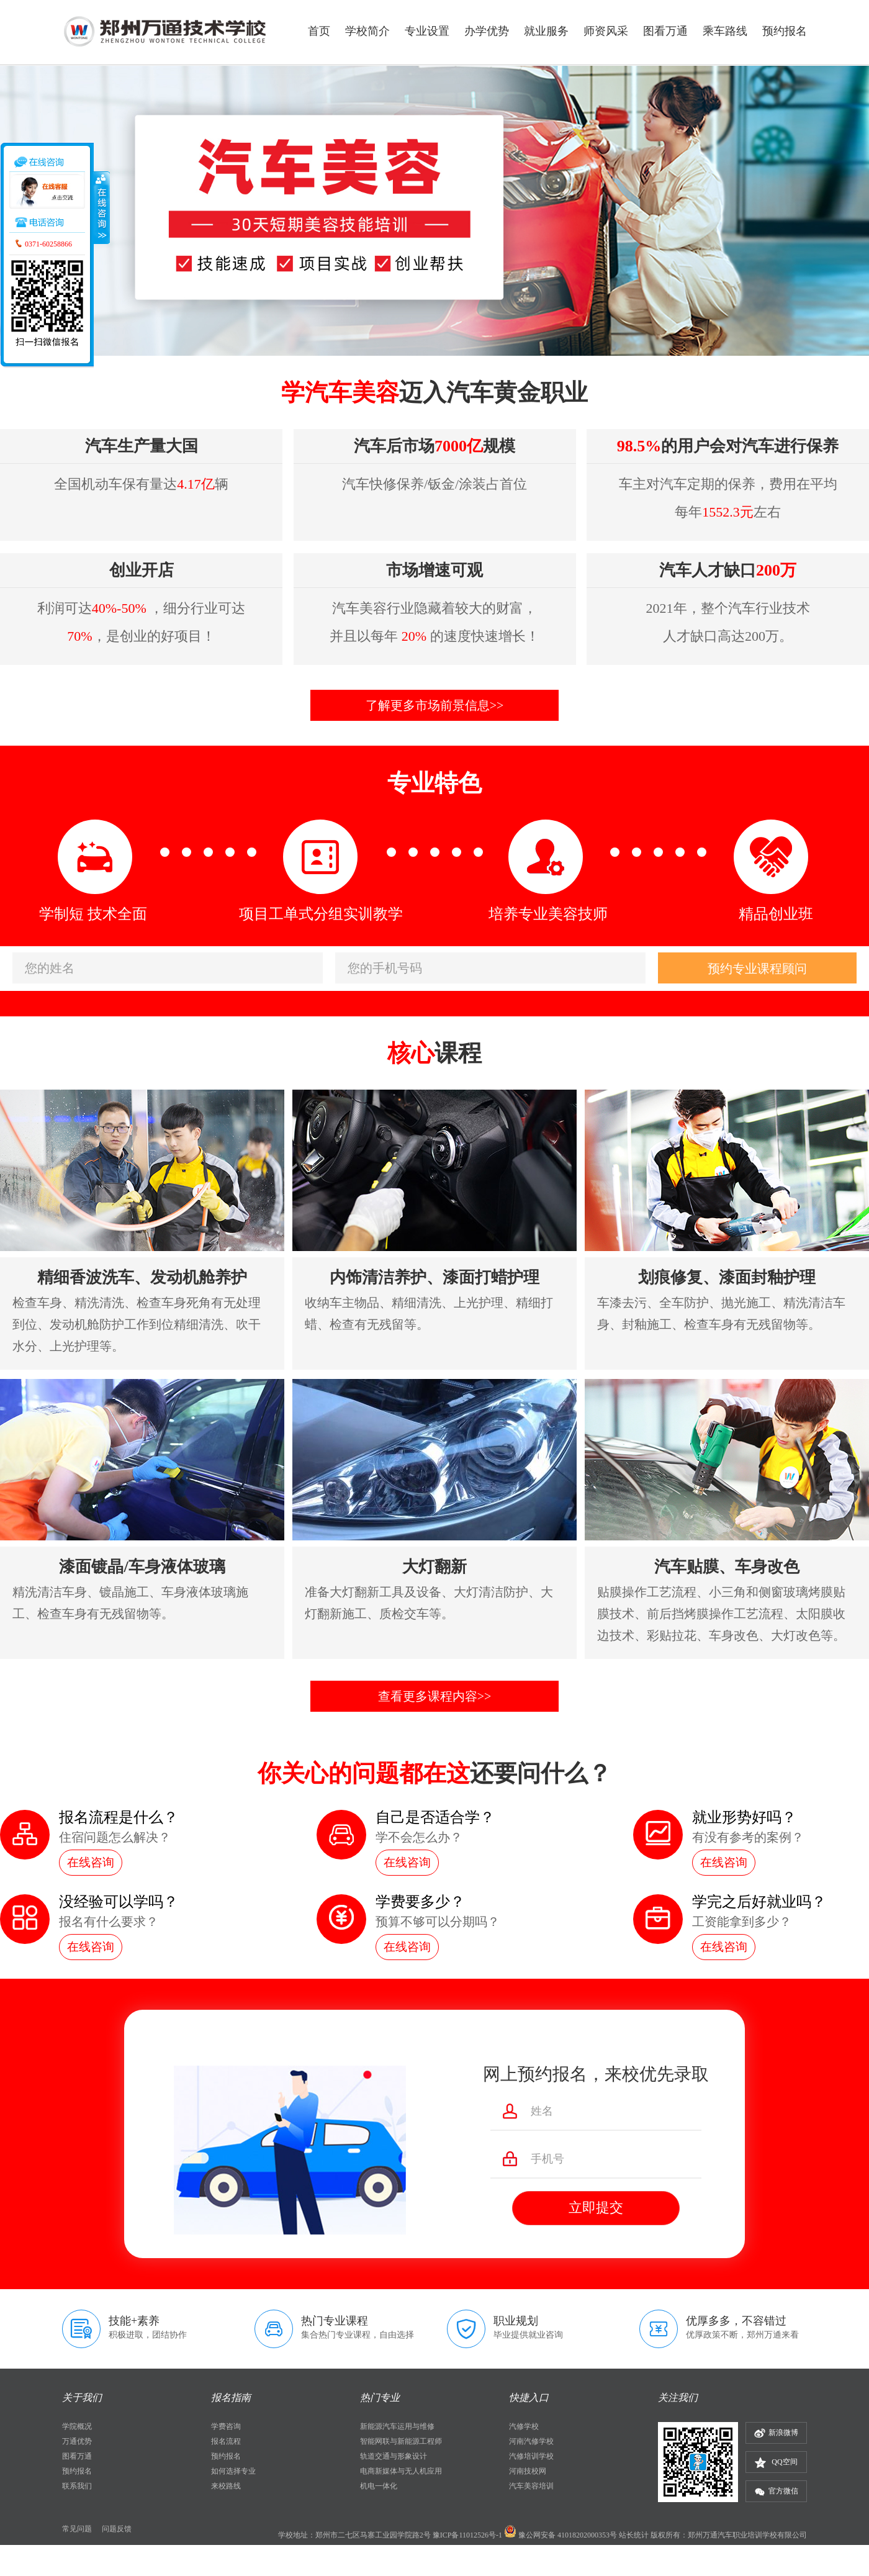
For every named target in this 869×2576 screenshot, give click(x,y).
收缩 (101, 207)
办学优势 (486, 31)
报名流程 (226, 2441)
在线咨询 (90, 1862)
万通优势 (77, 2441)
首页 (319, 31)
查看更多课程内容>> (435, 1696)
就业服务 (546, 31)
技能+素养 (134, 2321)
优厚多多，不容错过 (736, 2321)
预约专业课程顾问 (757, 968)
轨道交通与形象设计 (393, 2456)
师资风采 (605, 31)
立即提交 (596, 2207)
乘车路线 (725, 31)
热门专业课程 (334, 2321)
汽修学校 (524, 2426)
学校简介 (367, 31)
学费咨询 (226, 2426)
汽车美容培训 (531, 2486)
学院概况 (77, 2426)
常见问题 (77, 2529)
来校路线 (226, 2486)
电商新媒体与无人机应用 (401, 2471)
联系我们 (77, 2486)
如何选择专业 (233, 2471)
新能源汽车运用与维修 (397, 2426)
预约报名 (784, 31)
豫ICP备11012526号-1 (467, 2535)
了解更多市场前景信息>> (435, 705)
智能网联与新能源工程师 (401, 2441)
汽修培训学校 (531, 2456)
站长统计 (634, 2535)
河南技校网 (527, 2471)
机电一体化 (378, 2486)
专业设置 (427, 31)
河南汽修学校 (531, 2441)
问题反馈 (117, 2529)
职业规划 (515, 2321)
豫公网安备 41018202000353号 (567, 2535)
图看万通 (665, 31)
